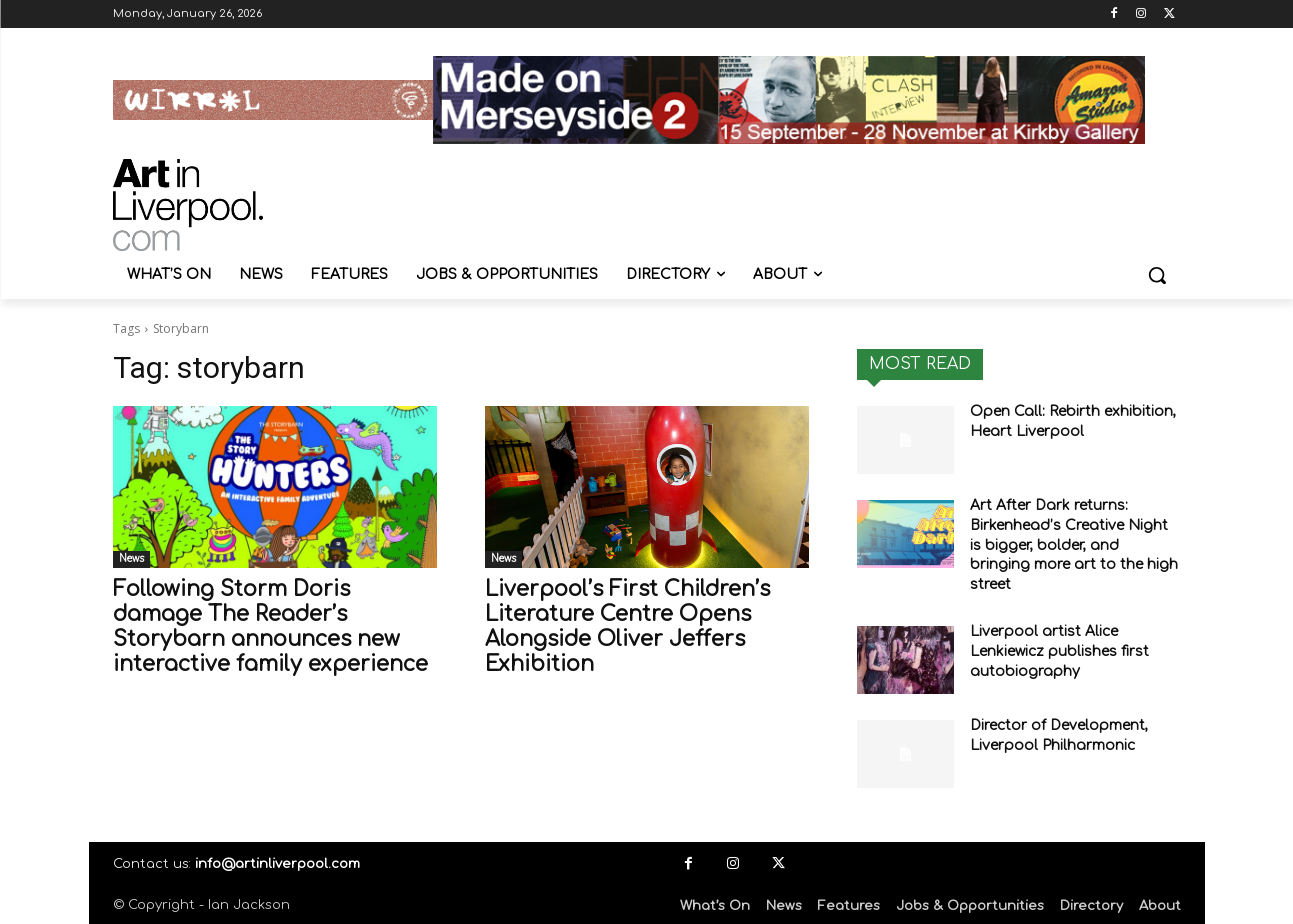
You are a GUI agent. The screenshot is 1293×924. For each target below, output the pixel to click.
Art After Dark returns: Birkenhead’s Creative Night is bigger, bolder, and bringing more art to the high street (1074, 544)
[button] (1157, 275)
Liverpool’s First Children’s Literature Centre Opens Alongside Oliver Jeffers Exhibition (627, 626)
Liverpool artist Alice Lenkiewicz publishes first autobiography (1059, 651)
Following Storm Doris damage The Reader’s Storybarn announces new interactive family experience (270, 626)
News (131, 558)
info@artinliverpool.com (277, 864)
